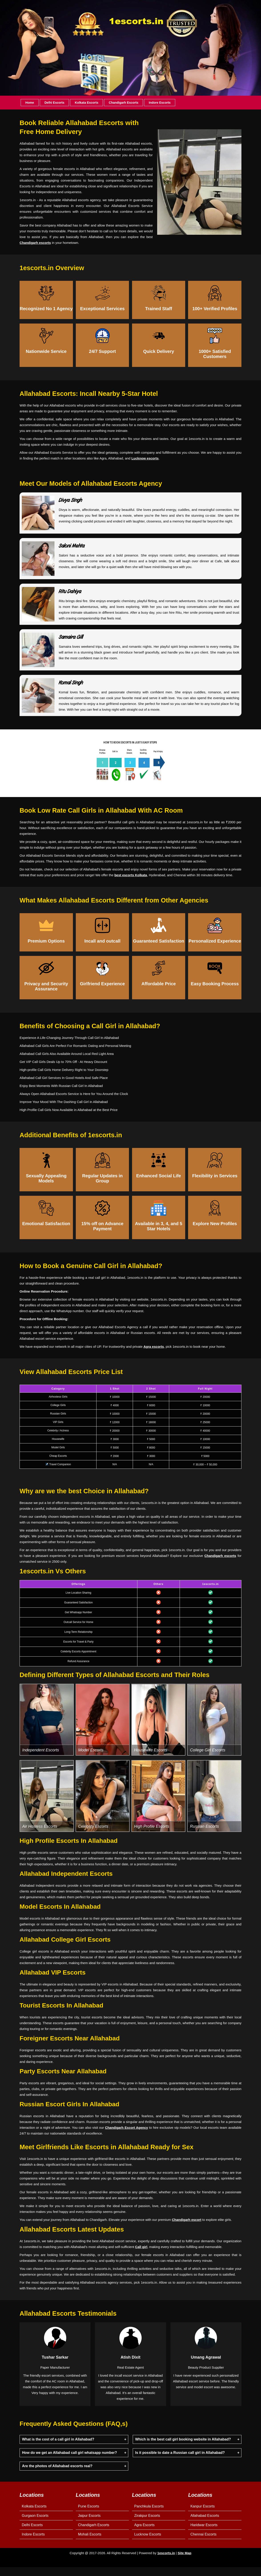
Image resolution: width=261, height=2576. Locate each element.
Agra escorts (153, 1346)
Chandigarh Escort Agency (126, 2127)
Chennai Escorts (203, 2534)
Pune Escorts (88, 2506)
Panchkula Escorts (149, 2506)
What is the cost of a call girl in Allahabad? (58, 2439)
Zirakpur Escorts (147, 2515)
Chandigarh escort (186, 2220)
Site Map (184, 2553)
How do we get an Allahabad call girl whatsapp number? (69, 2453)
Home (29, 102)
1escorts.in (166, 2553)
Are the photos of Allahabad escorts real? (57, 2466)
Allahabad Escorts (204, 2515)
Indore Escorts (160, 102)
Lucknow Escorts (147, 2534)
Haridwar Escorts (203, 2525)
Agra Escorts (144, 2525)
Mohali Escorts (89, 2534)
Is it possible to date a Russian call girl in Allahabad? (180, 2453)
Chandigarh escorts (35, 243)
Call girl (141, 2247)
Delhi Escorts (54, 102)
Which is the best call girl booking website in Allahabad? (183, 2439)
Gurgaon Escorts (35, 2515)
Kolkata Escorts (86, 102)
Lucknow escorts (145, 458)
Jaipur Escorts (89, 2515)
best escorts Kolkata (130, 875)
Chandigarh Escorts (123, 102)
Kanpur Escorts (202, 2506)
